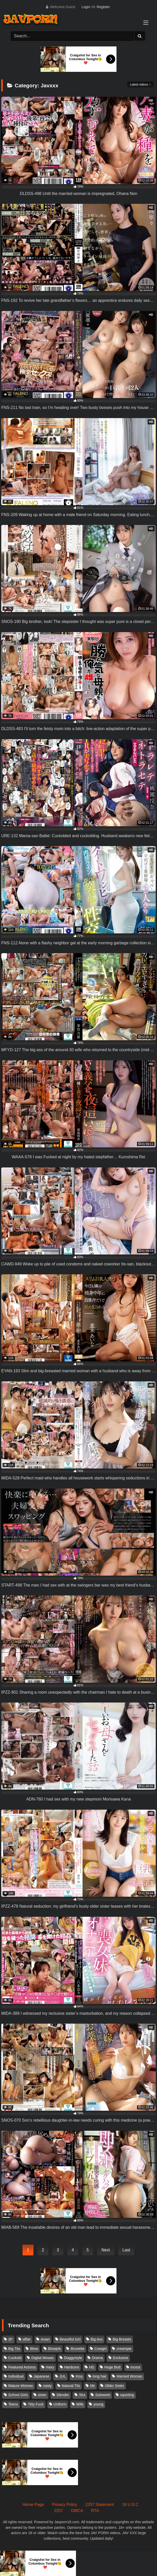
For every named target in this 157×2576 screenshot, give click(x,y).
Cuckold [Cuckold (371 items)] (15, 2358)
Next (106, 2250)
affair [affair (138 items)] (27, 2339)
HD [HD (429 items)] (91, 2367)
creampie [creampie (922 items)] (123, 2349)
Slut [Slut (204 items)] (82, 2395)
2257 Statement (99, 2504)
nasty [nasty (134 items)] (47, 2386)
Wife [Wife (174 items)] (80, 2404)
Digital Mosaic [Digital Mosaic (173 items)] (42, 2358)
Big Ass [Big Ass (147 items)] (96, 2339)
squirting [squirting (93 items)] (127, 2395)
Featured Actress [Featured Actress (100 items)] (22, 2367)
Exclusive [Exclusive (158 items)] (120, 2358)
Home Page (33, 2504)
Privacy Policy (64, 2504)
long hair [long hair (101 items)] (100, 2376)
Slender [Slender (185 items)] (62, 2395)
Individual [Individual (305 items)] (16, 2376)
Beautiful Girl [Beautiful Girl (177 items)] (70, 2339)
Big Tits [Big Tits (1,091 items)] (14, 2349)
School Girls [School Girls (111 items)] (18, 2395)
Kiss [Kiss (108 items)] (79, 2376)
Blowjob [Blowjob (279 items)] (54, 2349)
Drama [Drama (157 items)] (97, 2358)
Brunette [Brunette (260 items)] (77, 2349)
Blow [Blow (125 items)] (34, 2349)
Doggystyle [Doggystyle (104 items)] (73, 2358)
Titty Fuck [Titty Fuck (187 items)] (36, 2404)
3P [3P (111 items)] (10, 2339)
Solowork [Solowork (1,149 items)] (102, 2395)
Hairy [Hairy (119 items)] (50, 2367)
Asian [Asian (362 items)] (45, 2339)
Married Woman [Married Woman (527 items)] (129, 2376)
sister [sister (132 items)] (42, 2395)
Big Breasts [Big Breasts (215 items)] (122, 2339)
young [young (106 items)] (98, 2404)
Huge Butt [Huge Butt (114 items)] (112, 2367)
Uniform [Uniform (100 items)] (59, 2404)
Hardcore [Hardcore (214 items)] (71, 2367)
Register (103, 7)
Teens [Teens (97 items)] (13, 2404)
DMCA (77, 2510)
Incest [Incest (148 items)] (135, 2367)
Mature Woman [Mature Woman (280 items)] (20, 2386)
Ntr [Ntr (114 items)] (92, 2386)
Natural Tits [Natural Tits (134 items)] (71, 2386)
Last (126, 2250)
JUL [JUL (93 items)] (62, 2376)
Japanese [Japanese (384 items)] (41, 2376)
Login (86, 7)
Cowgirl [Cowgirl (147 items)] (100, 2349)
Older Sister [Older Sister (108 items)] (114, 2386)
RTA (95, 2510)
